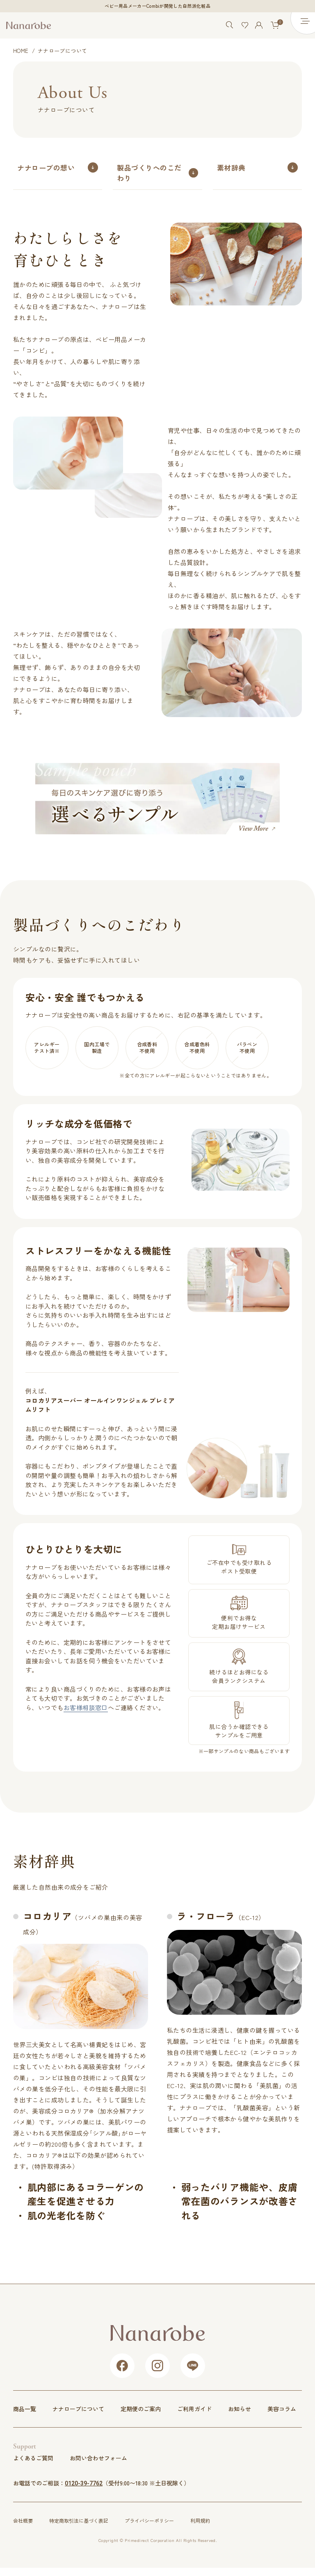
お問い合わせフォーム (98, 2458)
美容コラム (281, 2409)
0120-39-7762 (84, 2483)
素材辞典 (231, 167)
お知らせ (239, 2409)
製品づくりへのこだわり (149, 172)
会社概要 (23, 2520)
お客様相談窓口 (86, 1707)
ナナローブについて (78, 2409)
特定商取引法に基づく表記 (78, 2520)
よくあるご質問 (33, 2458)
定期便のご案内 (141, 2409)
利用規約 (200, 2520)
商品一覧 (24, 2409)
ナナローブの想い (46, 167)
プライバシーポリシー (149, 2520)
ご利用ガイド (194, 2409)
